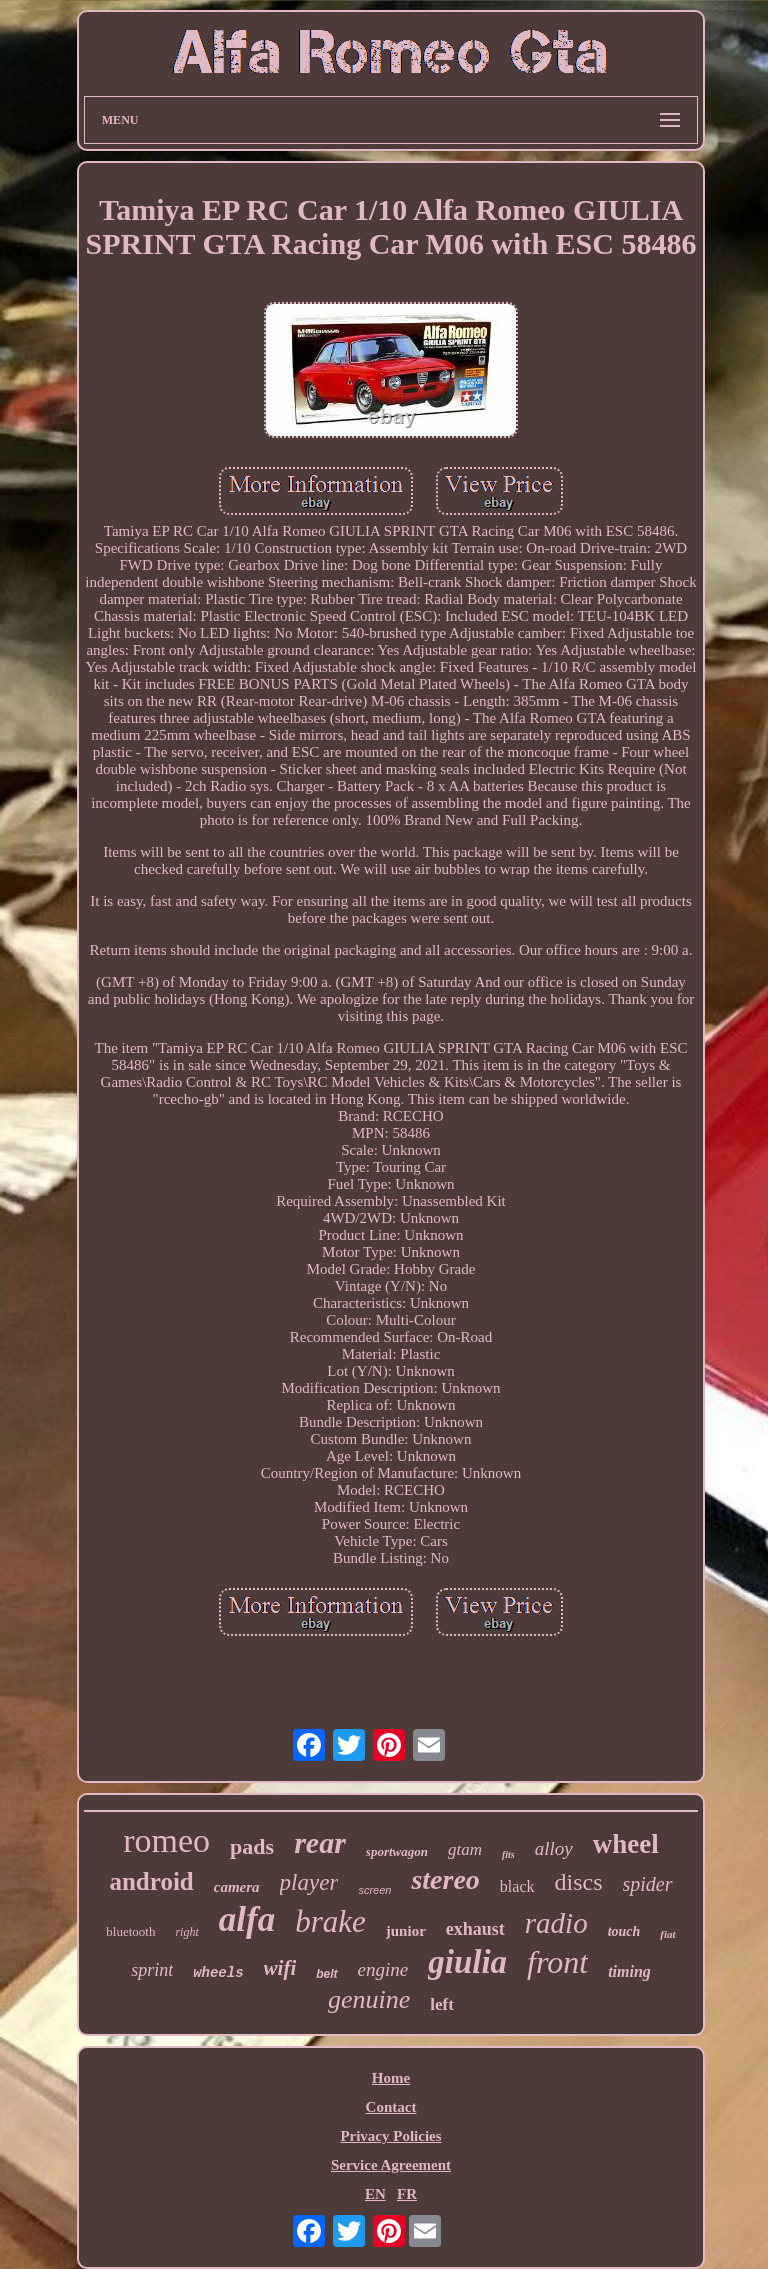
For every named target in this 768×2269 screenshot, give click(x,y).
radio (556, 1923)
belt (326, 1974)
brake (330, 1921)
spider (648, 1884)
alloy (554, 1848)
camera (237, 1887)
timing (629, 1971)
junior (406, 1931)
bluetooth (130, 1931)
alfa (247, 1919)
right (186, 1932)
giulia (467, 1962)
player (309, 1882)
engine (383, 1969)
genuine (369, 1999)
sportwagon (397, 1851)
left (442, 2004)
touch (624, 1931)
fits (508, 1854)
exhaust (475, 1929)
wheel (626, 1844)
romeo (166, 1840)
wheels (218, 1973)
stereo (445, 1879)
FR (407, 2194)
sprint (152, 1970)
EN (375, 2194)
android (151, 1881)
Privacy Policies (390, 2136)
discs (579, 1882)
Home (391, 2078)
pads (252, 1846)
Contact (391, 2107)
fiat (667, 1934)
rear (320, 1842)
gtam (465, 1849)
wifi (280, 1968)
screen (374, 1890)
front (557, 1962)
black (517, 1886)
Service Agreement (391, 2165)
